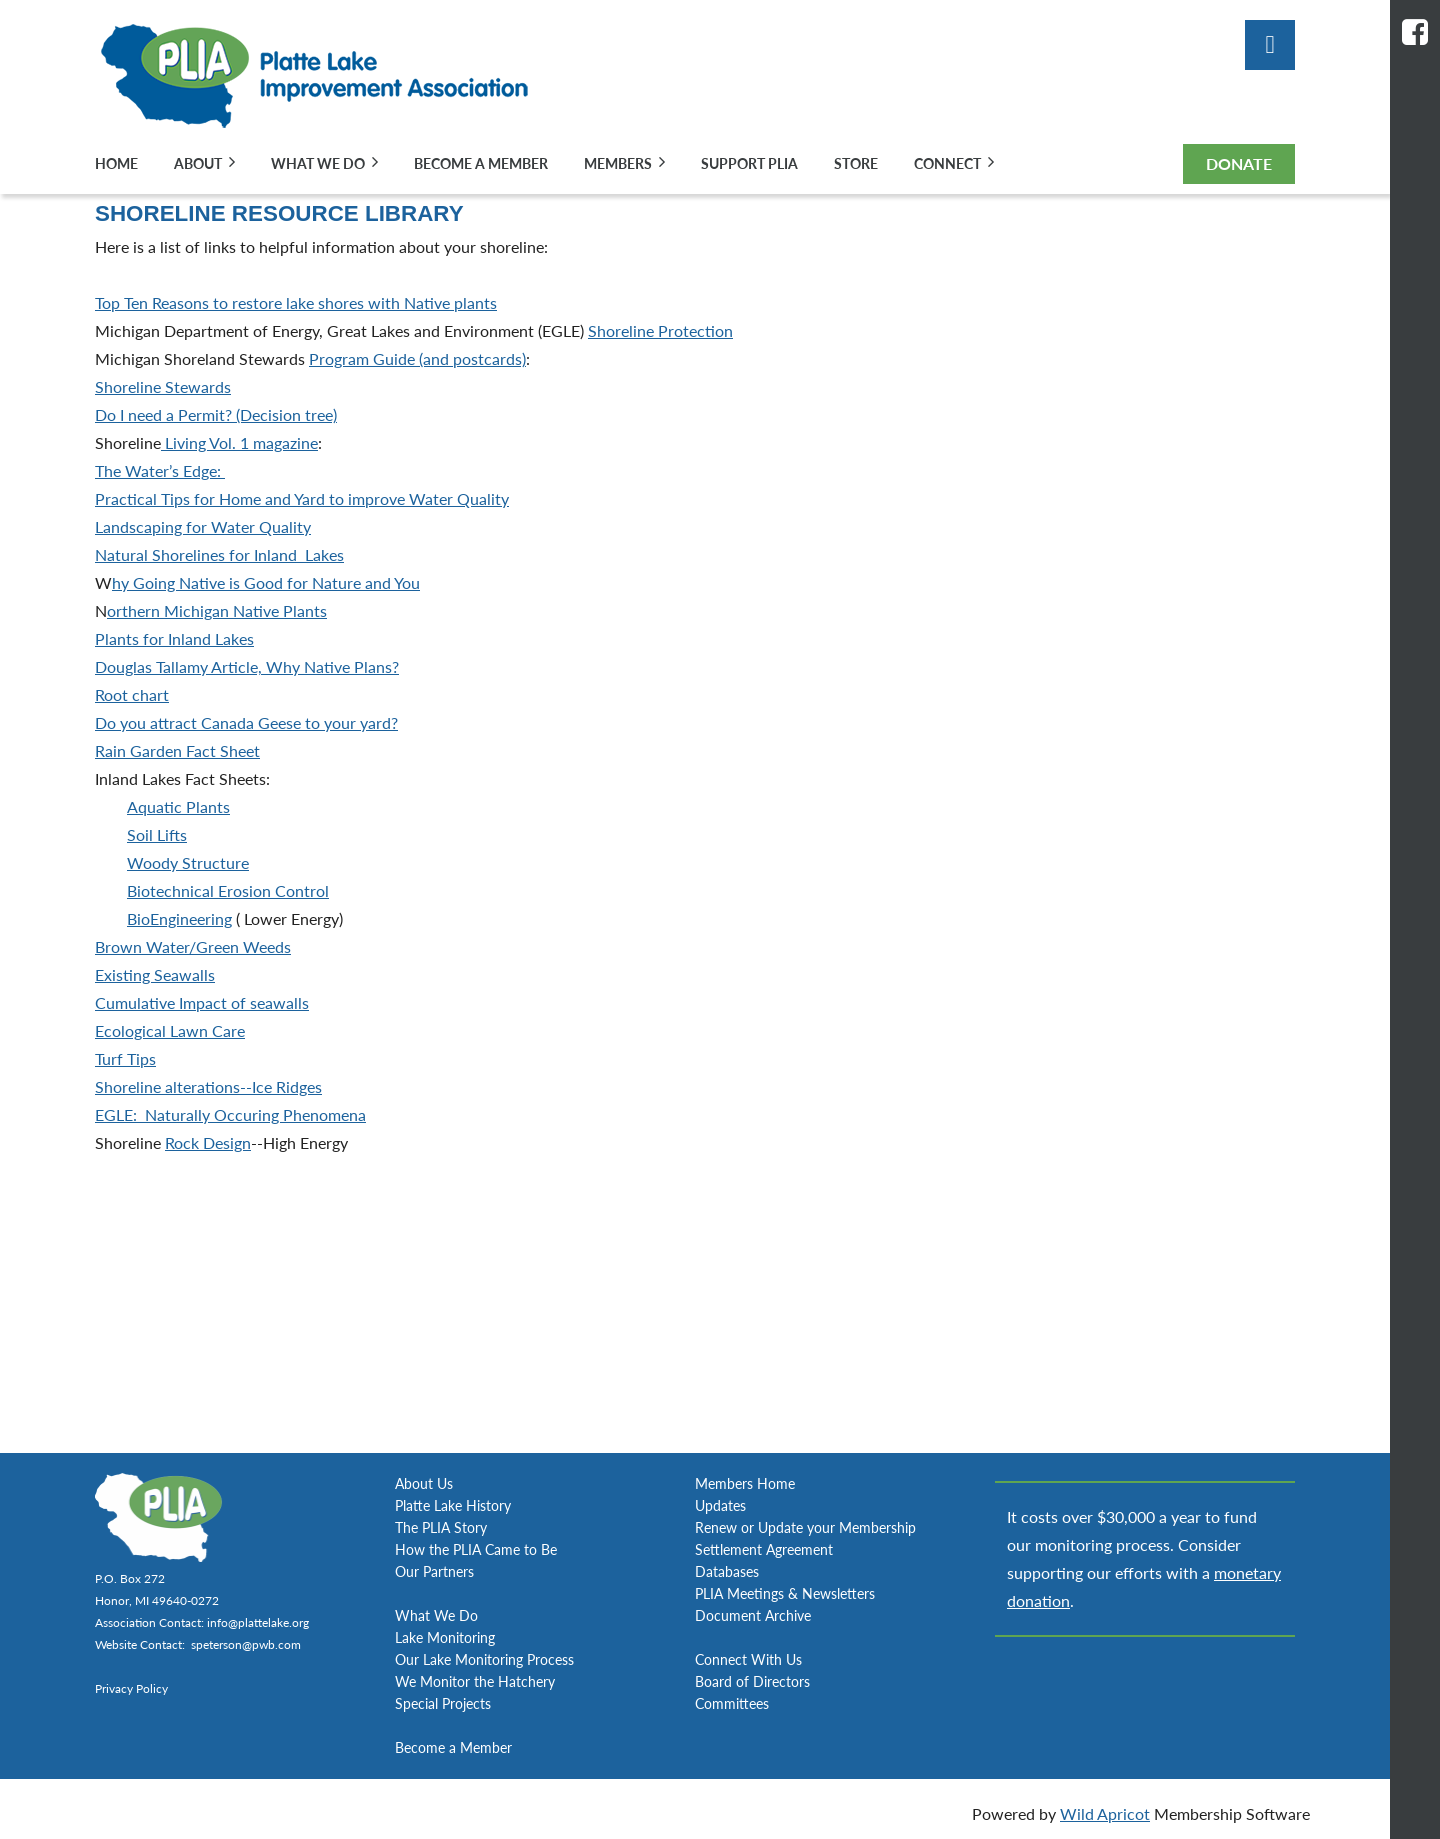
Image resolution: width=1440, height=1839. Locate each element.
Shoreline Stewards (163, 386)
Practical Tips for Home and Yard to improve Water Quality (302, 498)
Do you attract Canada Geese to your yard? (246, 722)
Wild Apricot (1105, 1813)
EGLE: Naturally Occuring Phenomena (230, 1114)
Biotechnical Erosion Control (228, 890)
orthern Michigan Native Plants (217, 610)
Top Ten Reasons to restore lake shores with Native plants (296, 302)
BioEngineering (179, 918)
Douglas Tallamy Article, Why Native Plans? (247, 666)
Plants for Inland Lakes (174, 638)
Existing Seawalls (155, 974)
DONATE (1239, 163)
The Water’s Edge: (160, 470)
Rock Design (208, 1142)
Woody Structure (188, 862)
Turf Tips (125, 1058)
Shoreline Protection (660, 330)
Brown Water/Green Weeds (193, 946)
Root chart (132, 694)
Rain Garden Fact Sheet (177, 750)
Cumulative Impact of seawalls (202, 1002)
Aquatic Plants (178, 806)
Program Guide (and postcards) (417, 358)
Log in (1270, 45)
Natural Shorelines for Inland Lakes (219, 554)
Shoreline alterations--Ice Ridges (208, 1086)
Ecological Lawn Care (170, 1030)
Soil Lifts (157, 834)
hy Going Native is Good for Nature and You (266, 582)
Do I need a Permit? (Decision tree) (216, 414)
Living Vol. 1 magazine (239, 442)
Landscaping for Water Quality (203, 526)
